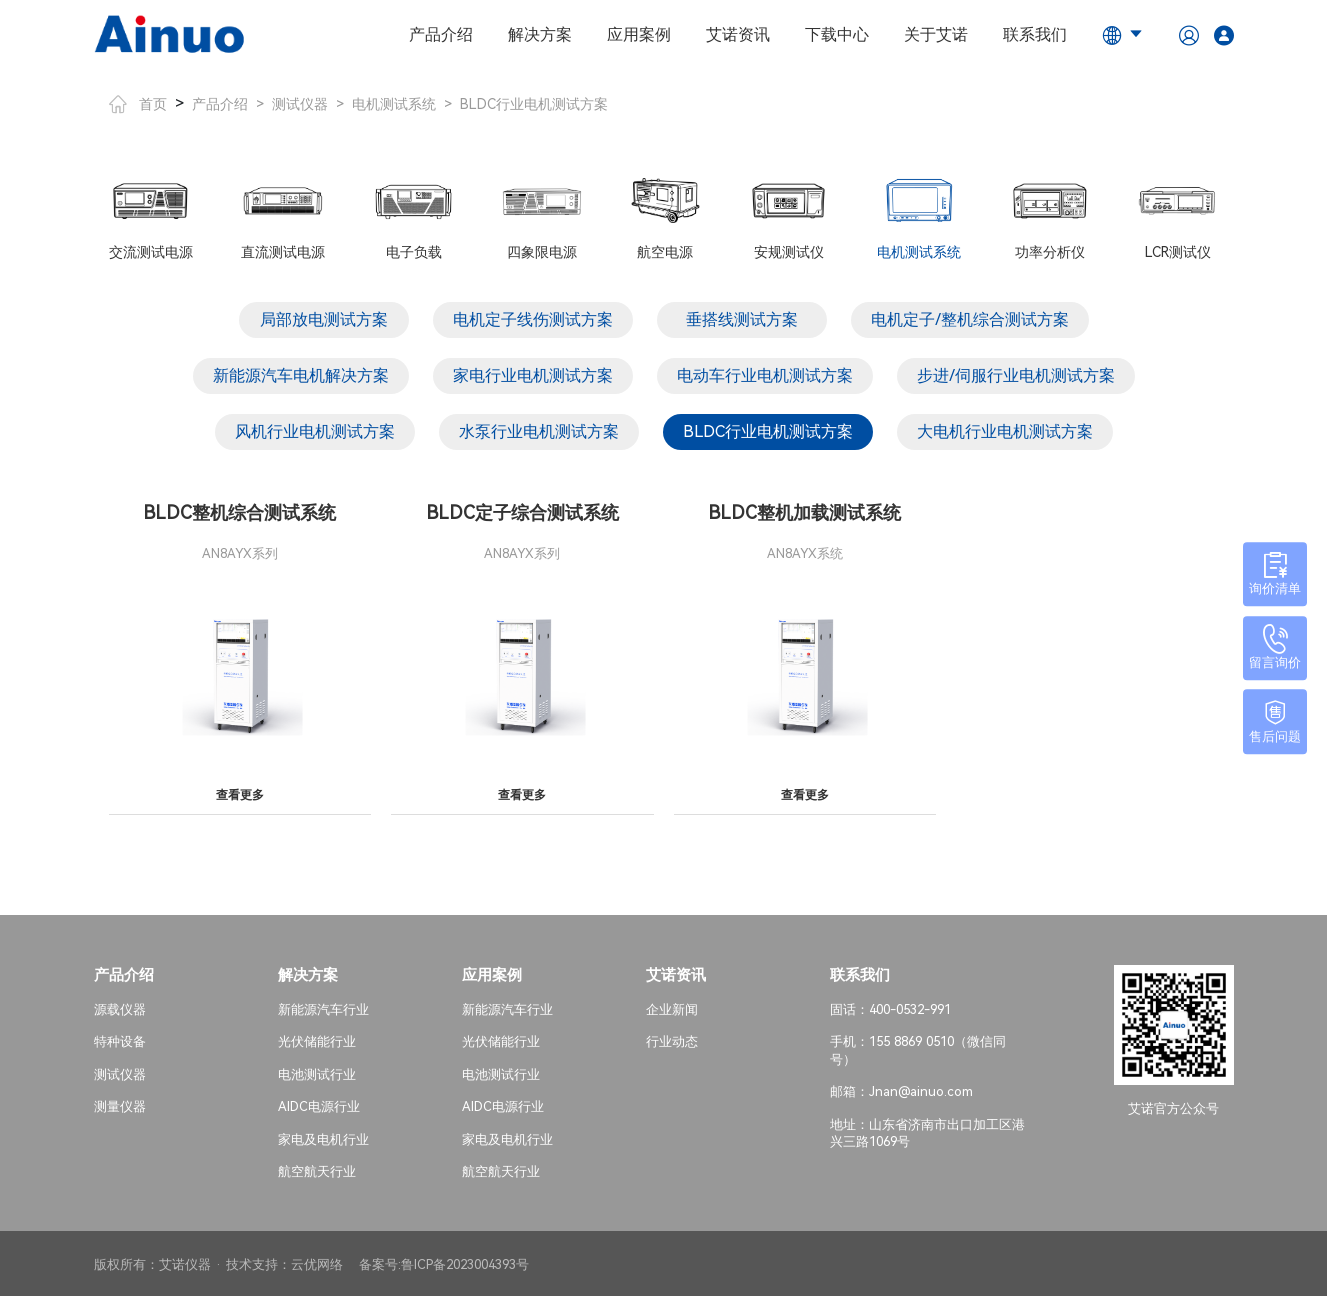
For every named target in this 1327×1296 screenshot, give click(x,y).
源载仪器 (120, 1006)
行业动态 (672, 1039)
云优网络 (317, 1261)
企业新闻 (672, 1006)
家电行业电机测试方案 (533, 375)
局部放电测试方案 (324, 319)
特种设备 (120, 1039)
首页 (138, 104)
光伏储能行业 (317, 1039)
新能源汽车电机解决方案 (301, 375)
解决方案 (540, 34)
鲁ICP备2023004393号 (465, 1261)
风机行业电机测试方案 (315, 431)
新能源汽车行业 (323, 1006)
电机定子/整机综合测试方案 (970, 319)
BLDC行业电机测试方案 (534, 104)
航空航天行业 (317, 1169)
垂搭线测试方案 (742, 319)
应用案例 (639, 34)
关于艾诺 (936, 34)
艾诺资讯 (738, 34)
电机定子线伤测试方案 (533, 319)
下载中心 (837, 34)
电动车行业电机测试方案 (765, 375)
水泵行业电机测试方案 (539, 431)
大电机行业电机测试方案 (1005, 431)
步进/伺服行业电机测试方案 (1016, 375)
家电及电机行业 (323, 1136)
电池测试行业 (317, 1071)
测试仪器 (300, 104)
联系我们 (1035, 34)
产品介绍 (441, 34)
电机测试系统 (394, 104)
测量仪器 (120, 1104)
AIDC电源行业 (319, 1104)
